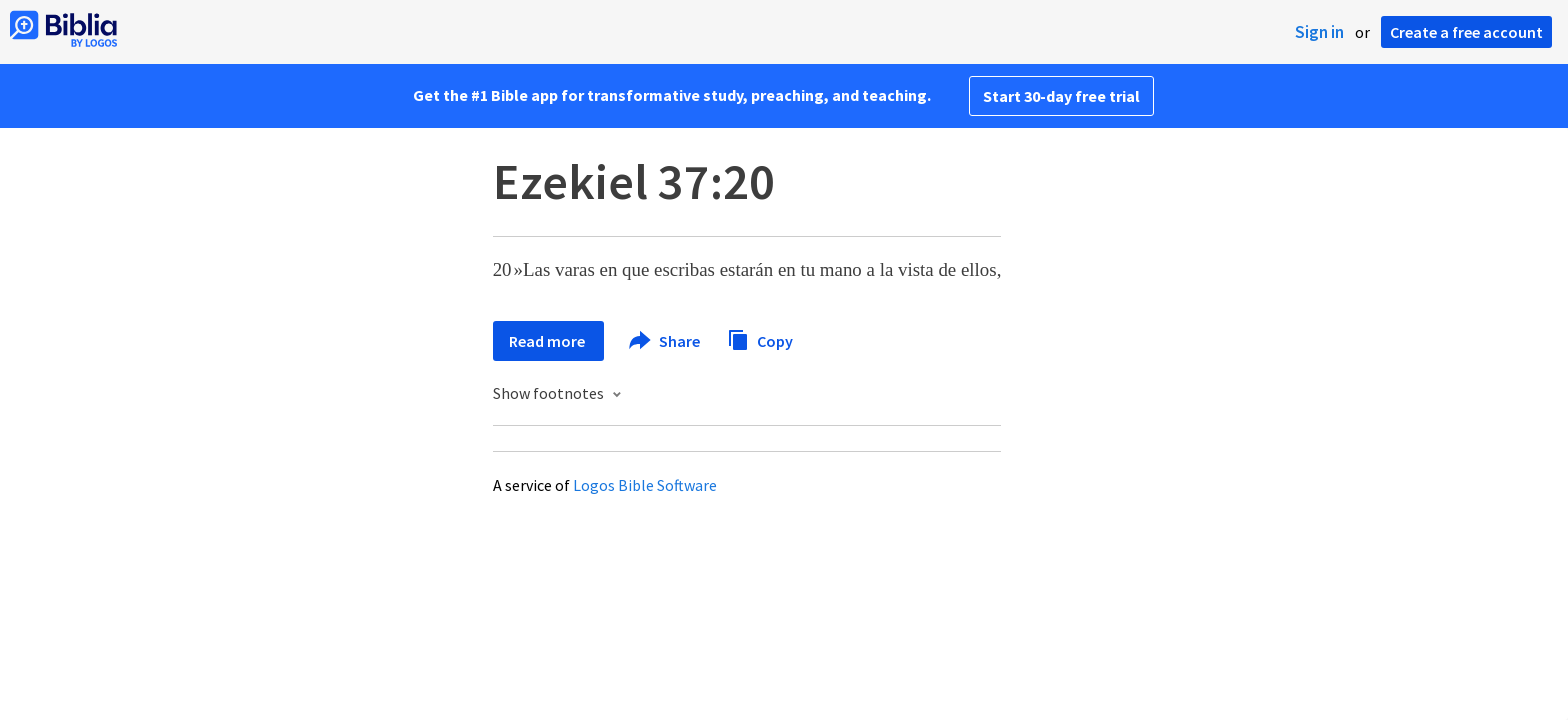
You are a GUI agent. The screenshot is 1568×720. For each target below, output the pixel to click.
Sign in (1319, 32)
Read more (548, 341)
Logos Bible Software (645, 485)
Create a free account (1466, 32)
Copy (760, 338)
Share (665, 341)
